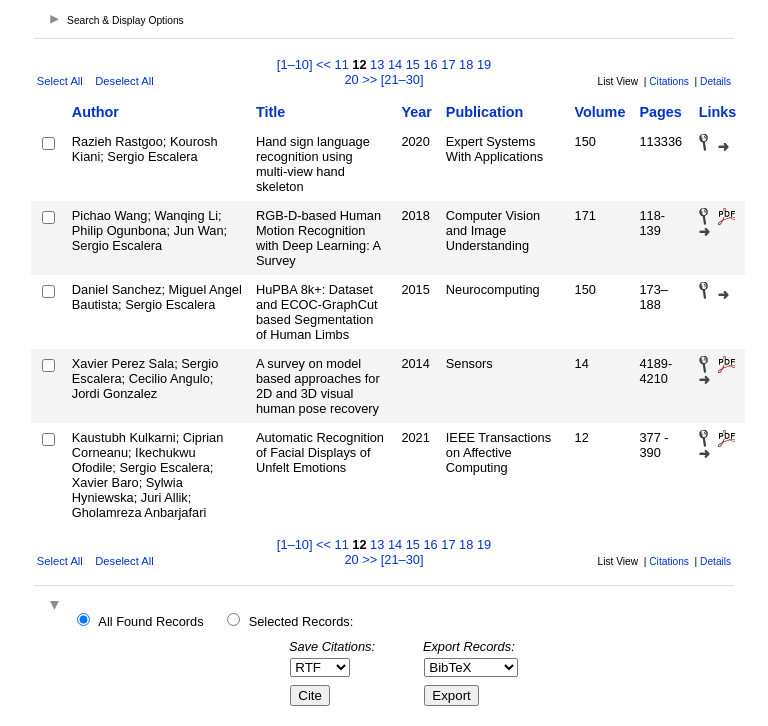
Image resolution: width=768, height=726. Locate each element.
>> (369, 79)
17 (448, 64)
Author (95, 112)
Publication (485, 112)
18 (466, 64)
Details (715, 81)
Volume (600, 112)
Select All (60, 81)
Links (718, 112)
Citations (669, 81)
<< (323, 64)
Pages (660, 112)
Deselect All (124, 81)
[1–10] (296, 64)
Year (416, 112)
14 (395, 64)
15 (413, 64)
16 (431, 64)
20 (351, 79)
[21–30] (402, 79)
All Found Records (150, 621)
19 (484, 64)
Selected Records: (301, 621)
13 (377, 64)
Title (270, 112)
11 (342, 64)
